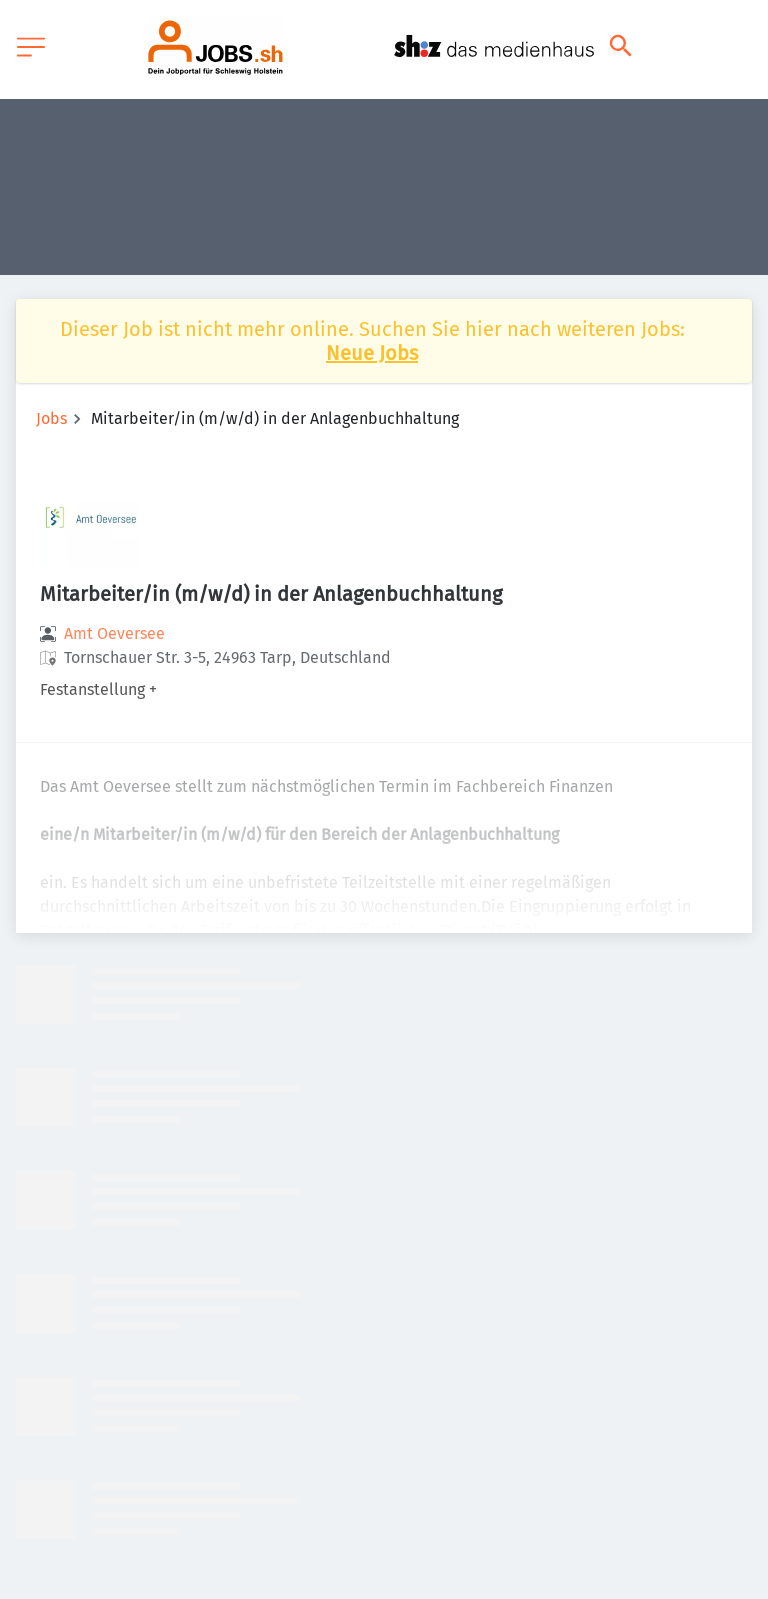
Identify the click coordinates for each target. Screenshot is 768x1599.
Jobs (51, 418)
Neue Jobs (372, 353)
